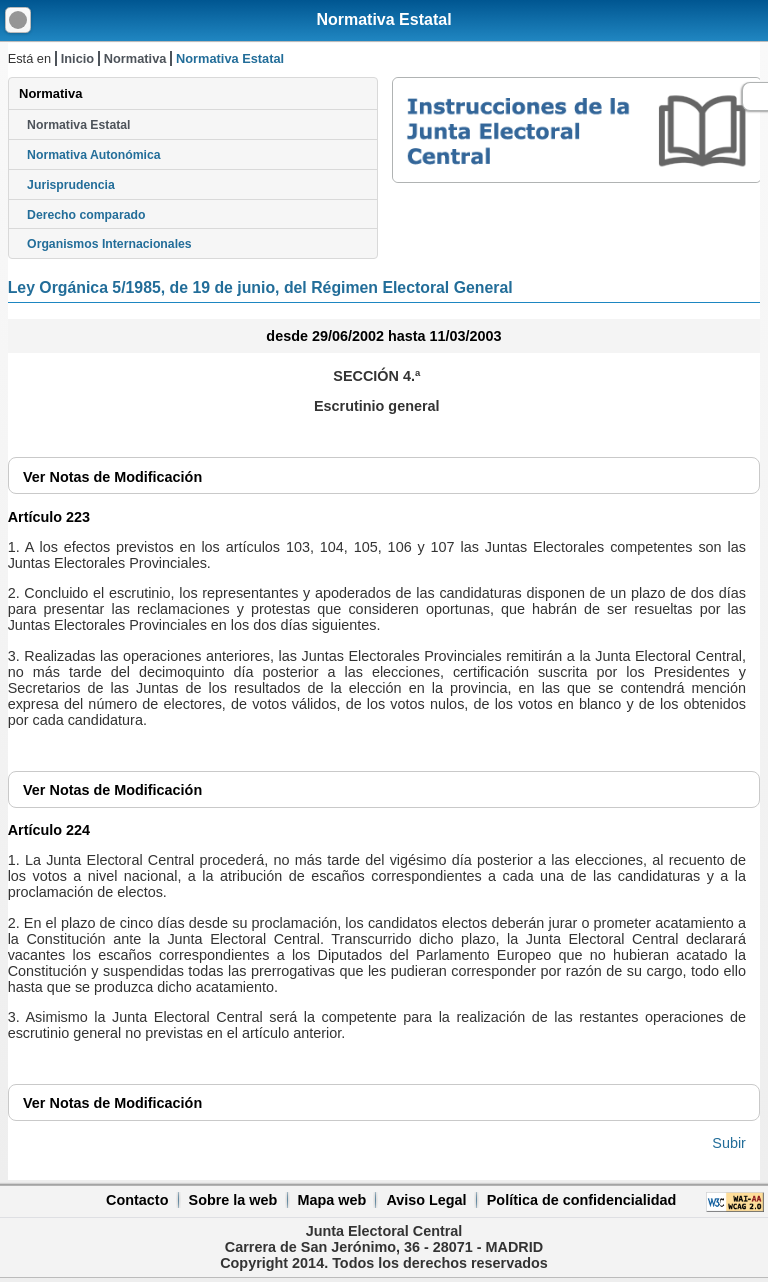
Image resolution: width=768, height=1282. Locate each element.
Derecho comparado (86, 215)
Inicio (77, 58)
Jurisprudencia (71, 185)
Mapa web (331, 1200)
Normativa (135, 58)
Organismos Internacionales (109, 244)
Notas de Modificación (112, 477)
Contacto (137, 1200)
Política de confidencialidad (582, 1200)
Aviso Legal (426, 1200)
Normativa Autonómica (93, 155)
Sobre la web (233, 1200)
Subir (729, 1143)
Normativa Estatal (383, 19)
